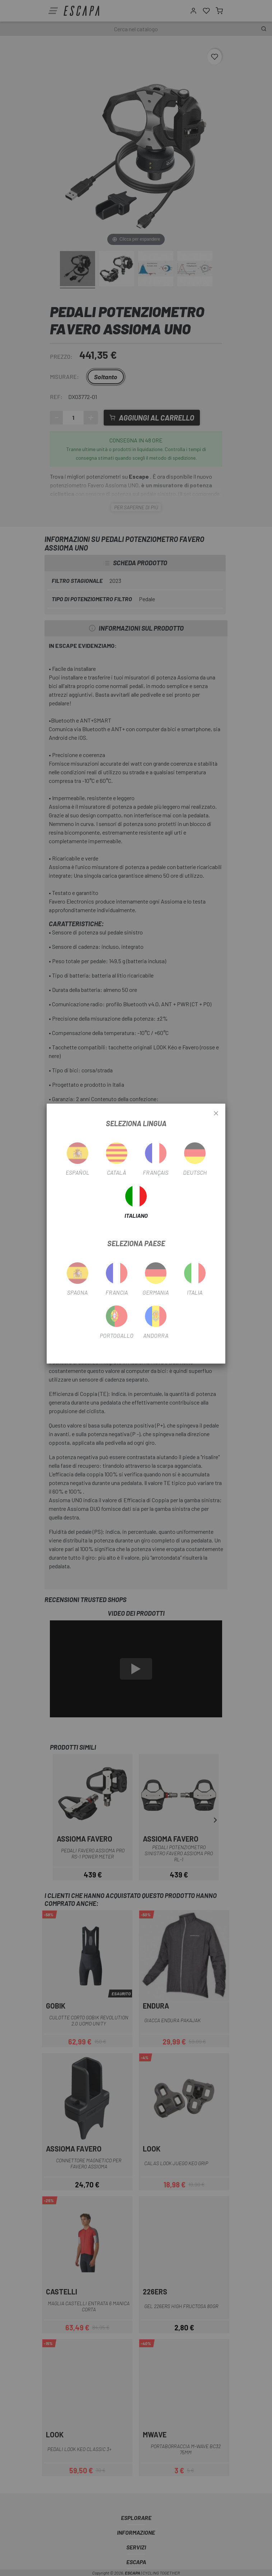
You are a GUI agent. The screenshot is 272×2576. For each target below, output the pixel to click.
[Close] (216, 1113)
